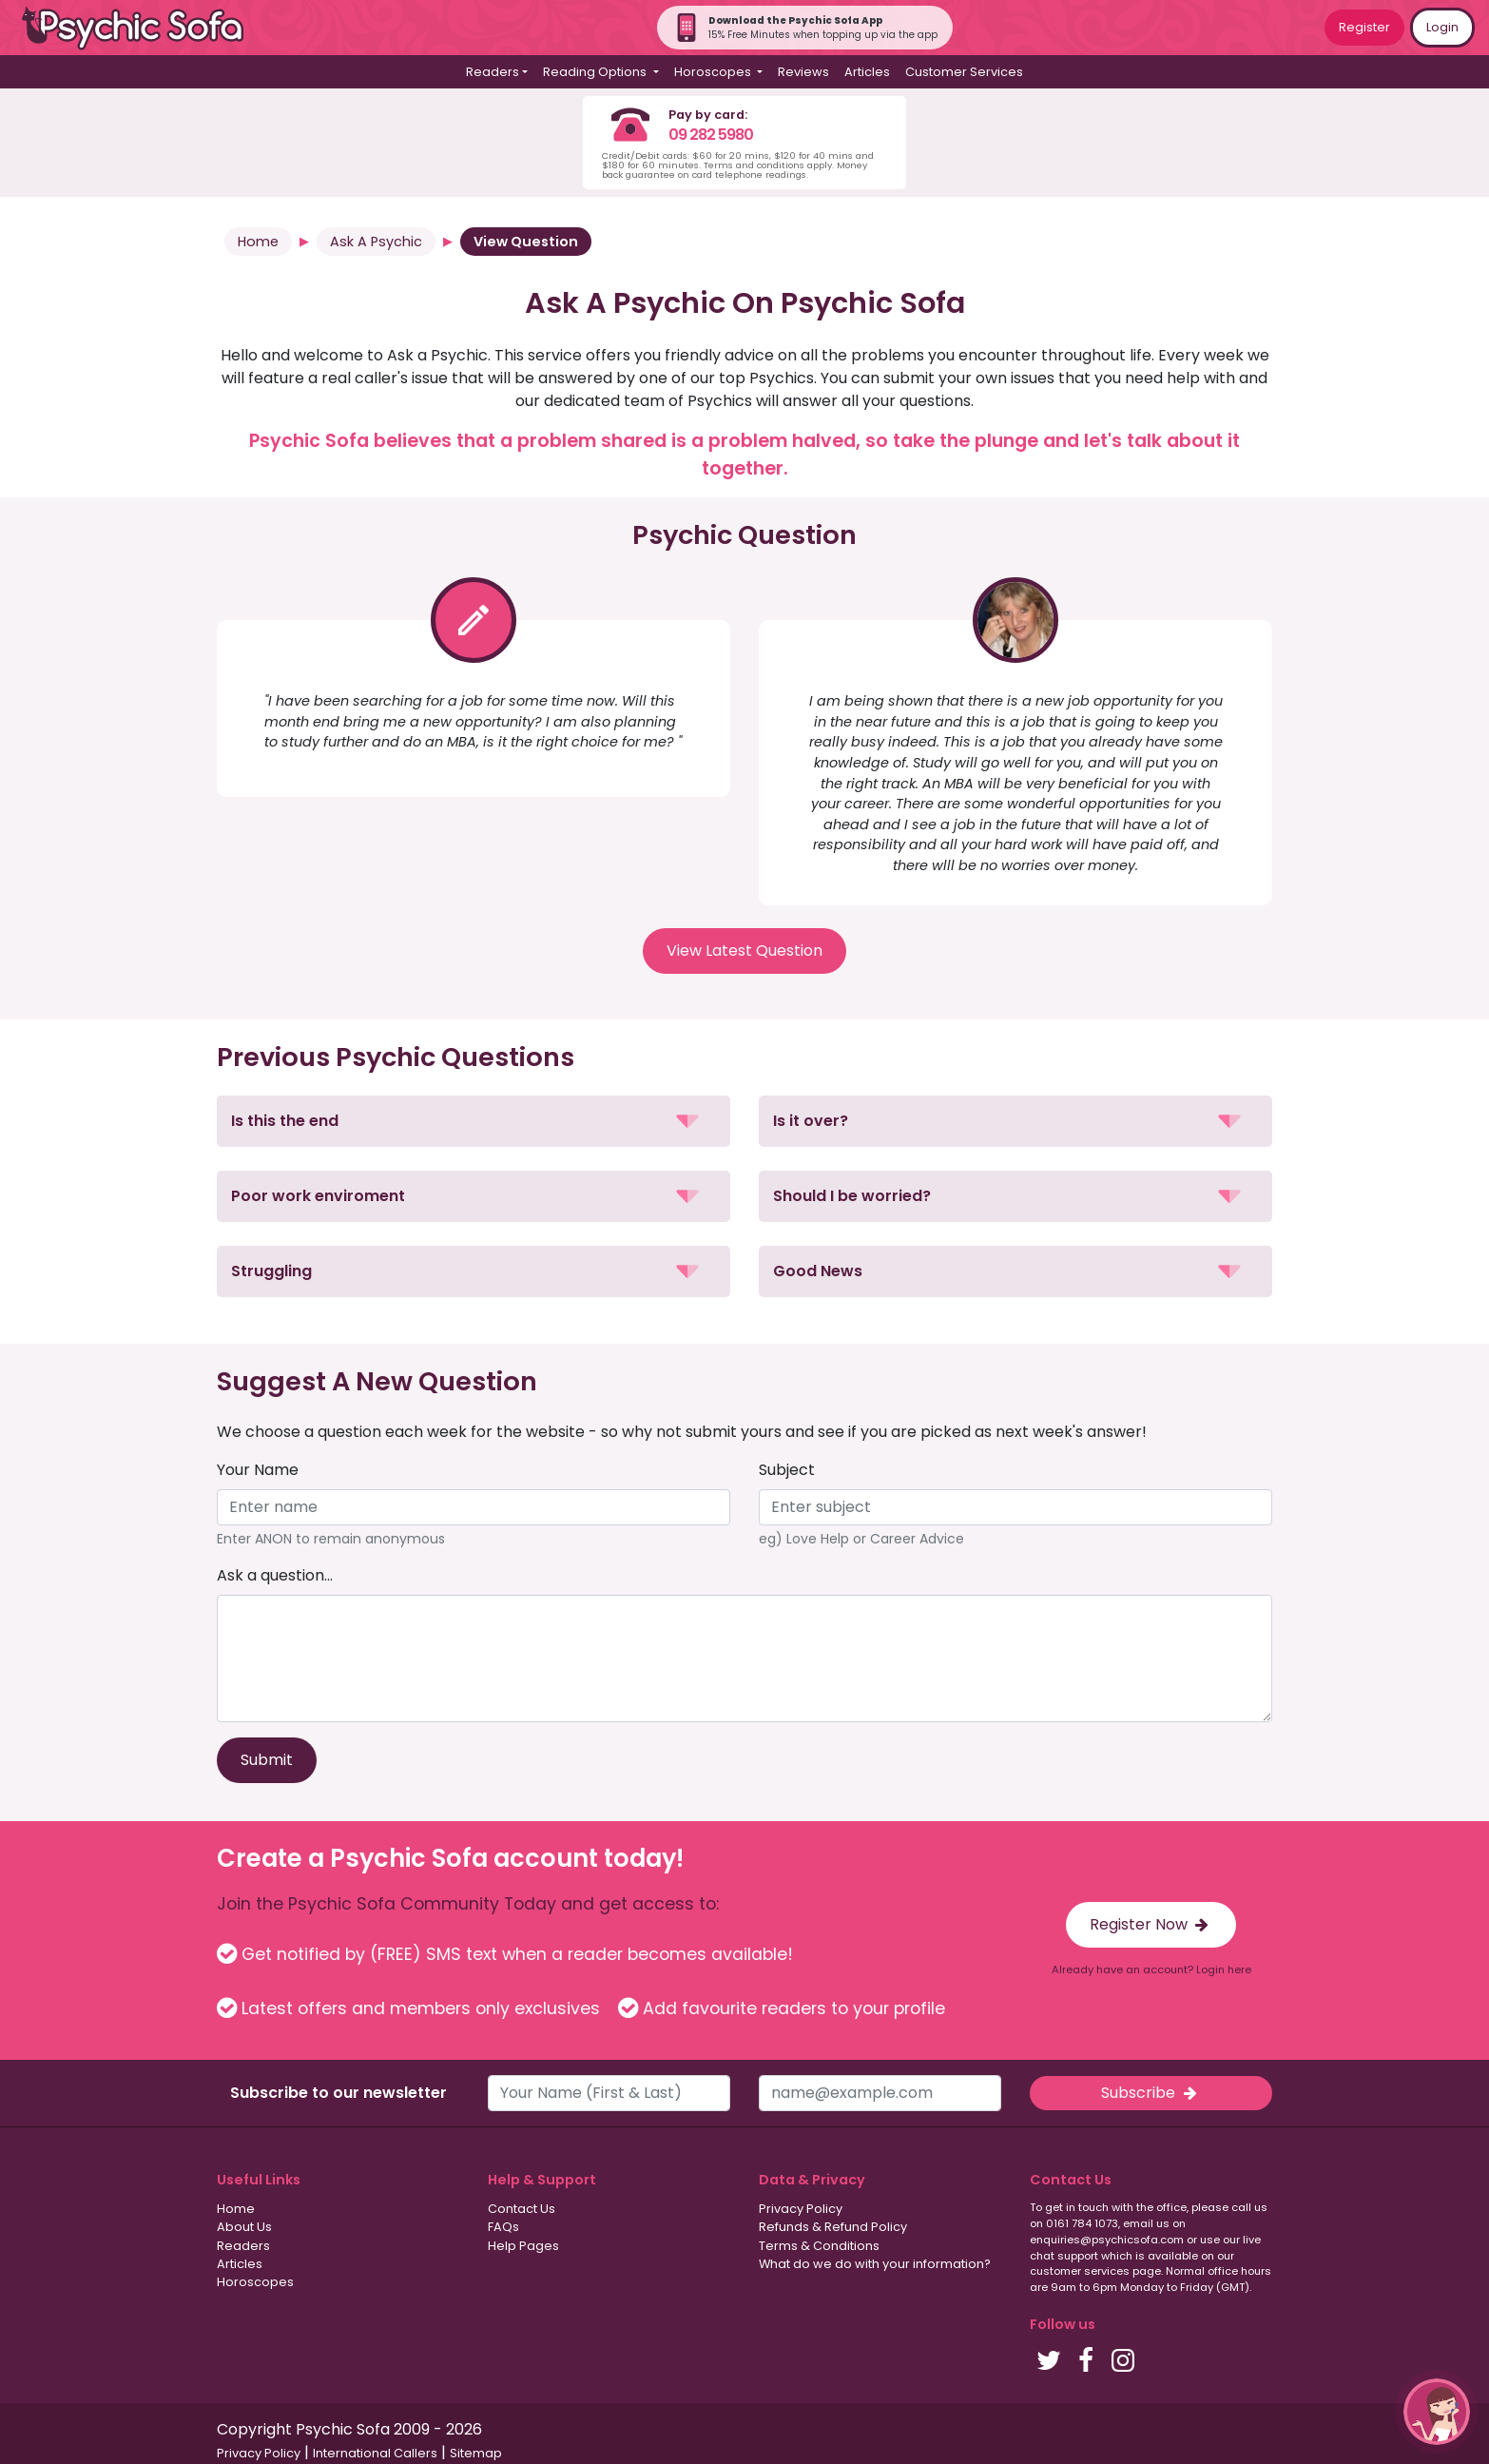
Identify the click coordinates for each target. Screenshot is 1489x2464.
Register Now (1151, 1924)
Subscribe (1150, 2093)
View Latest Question (744, 950)
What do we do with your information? (875, 2264)
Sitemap (476, 2453)
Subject (787, 1470)
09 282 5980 (710, 135)
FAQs (503, 2227)
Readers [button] (492, 72)
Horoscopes (255, 2282)
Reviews (803, 72)
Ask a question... (275, 1575)
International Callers (375, 2453)
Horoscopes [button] (714, 72)
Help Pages (523, 2246)
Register (1364, 27)
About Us (244, 2227)
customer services (1080, 2271)
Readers (243, 2246)
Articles (867, 72)
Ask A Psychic (376, 241)
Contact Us (521, 2209)
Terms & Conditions (819, 2246)
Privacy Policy (800, 2209)
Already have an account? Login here (1151, 1969)
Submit (267, 1760)
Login (1442, 27)
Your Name (258, 1470)
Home (258, 241)
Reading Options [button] (596, 72)
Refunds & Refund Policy (833, 2227)
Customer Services (964, 72)
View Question (526, 241)
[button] (473, 1121)
